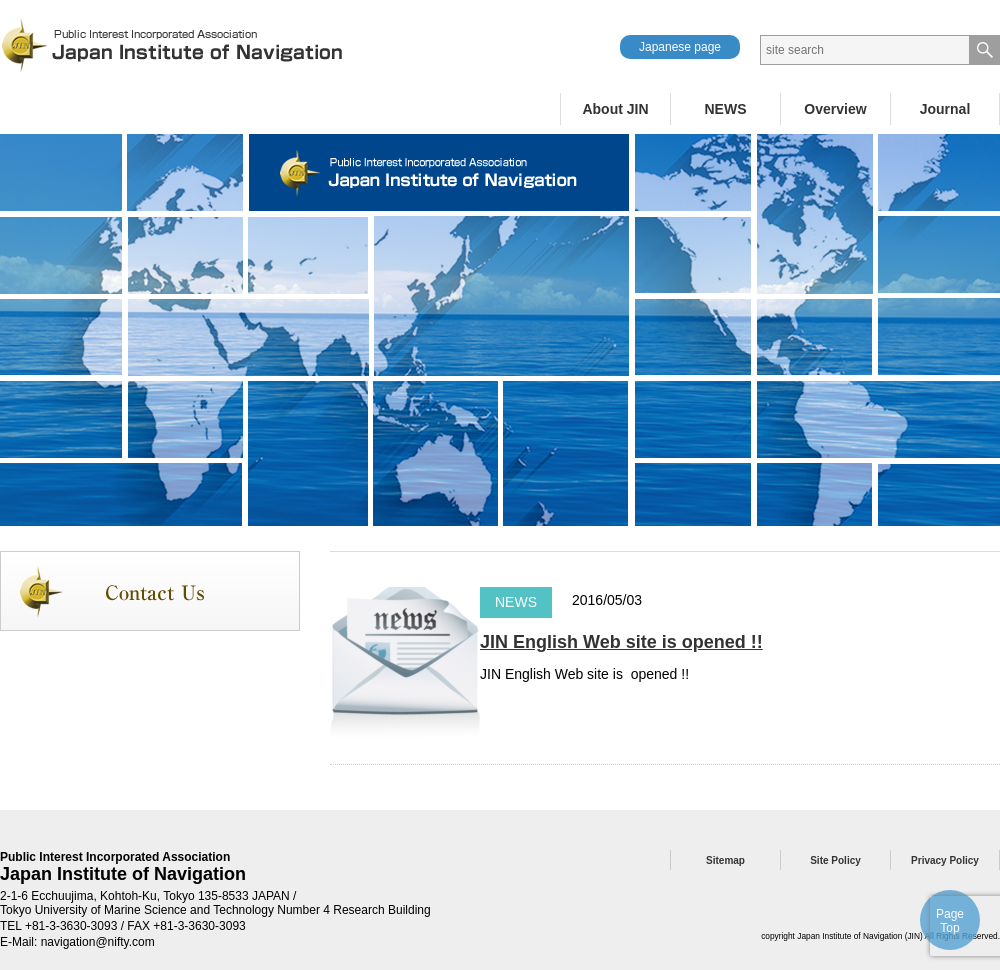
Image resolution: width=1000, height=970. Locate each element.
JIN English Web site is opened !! (621, 642)
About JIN (615, 109)
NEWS (726, 109)
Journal (945, 109)
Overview (835, 109)
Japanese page (680, 47)
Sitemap (725, 860)
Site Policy (835, 860)
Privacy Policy (945, 860)
